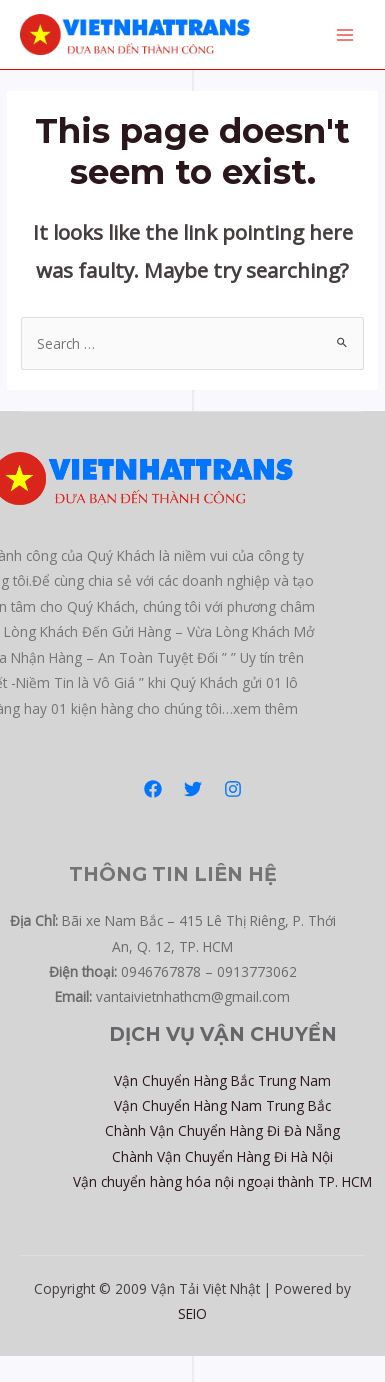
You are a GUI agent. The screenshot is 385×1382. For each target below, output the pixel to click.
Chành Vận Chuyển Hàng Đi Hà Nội (222, 1156)
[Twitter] (193, 789)
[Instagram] (233, 789)
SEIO (192, 1313)
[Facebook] (153, 789)
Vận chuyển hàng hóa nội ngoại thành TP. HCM (222, 1181)
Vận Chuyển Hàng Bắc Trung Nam (222, 1080)
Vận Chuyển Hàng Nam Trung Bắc (222, 1105)
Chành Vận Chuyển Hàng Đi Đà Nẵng (222, 1130)
